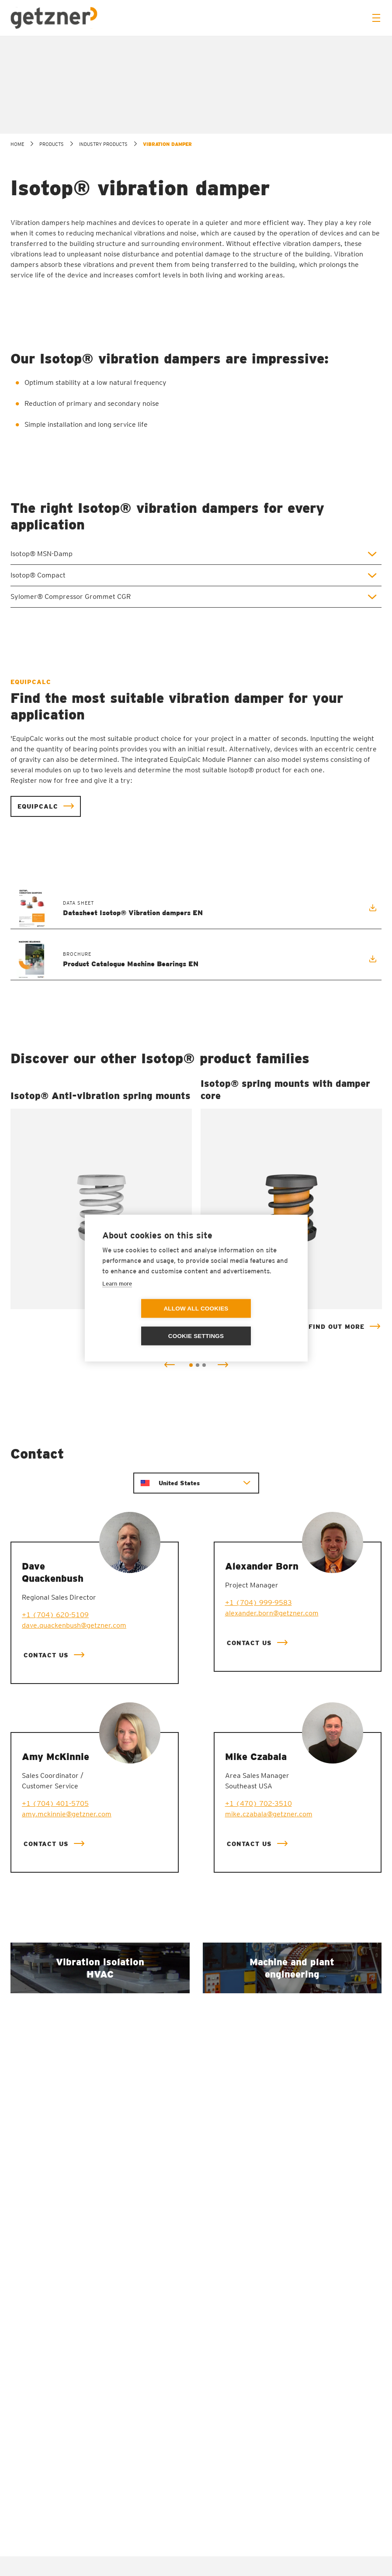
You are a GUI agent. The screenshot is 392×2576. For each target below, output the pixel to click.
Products (51, 287)
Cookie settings (246, 1322)
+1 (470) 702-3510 (258, 1947)
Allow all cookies (145, 1322)
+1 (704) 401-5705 (55, 1947)
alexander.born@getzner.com (272, 1756)
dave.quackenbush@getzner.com (74, 1768)
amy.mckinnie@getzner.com (66, 1957)
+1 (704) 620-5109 (55, 1758)
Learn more (117, 1297)
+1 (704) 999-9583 (258, 1746)
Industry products (103, 287)
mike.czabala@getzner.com (268, 1957)
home (17, 287)
